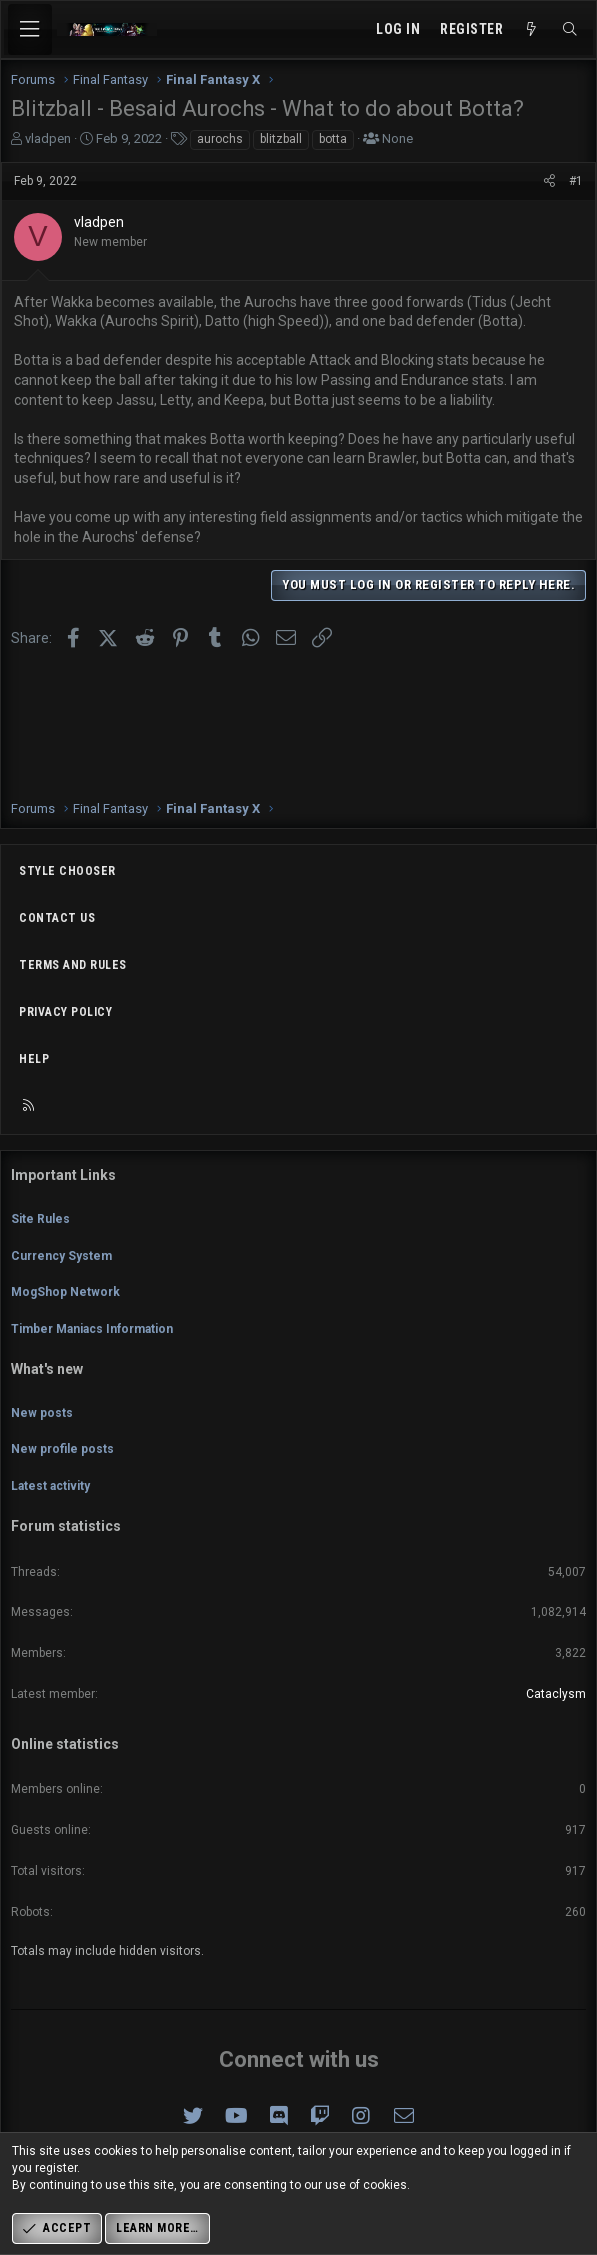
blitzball (281, 139)
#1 (576, 181)
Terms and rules (73, 965)
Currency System (61, 1256)
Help (34, 1059)
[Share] (549, 181)
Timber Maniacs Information (92, 1329)
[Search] (570, 30)
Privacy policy (65, 1012)
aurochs (220, 139)
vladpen (48, 138)
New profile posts (62, 1449)
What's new (47, 1369)
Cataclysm (556, 1694)
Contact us (57, 918)
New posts (42, 1413)
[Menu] (30, 29)
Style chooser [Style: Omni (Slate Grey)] (67, 871)
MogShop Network (65, 1292)
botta (333, 139)
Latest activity (50, 1486)
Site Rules (40, 1219)
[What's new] (532, 30)
